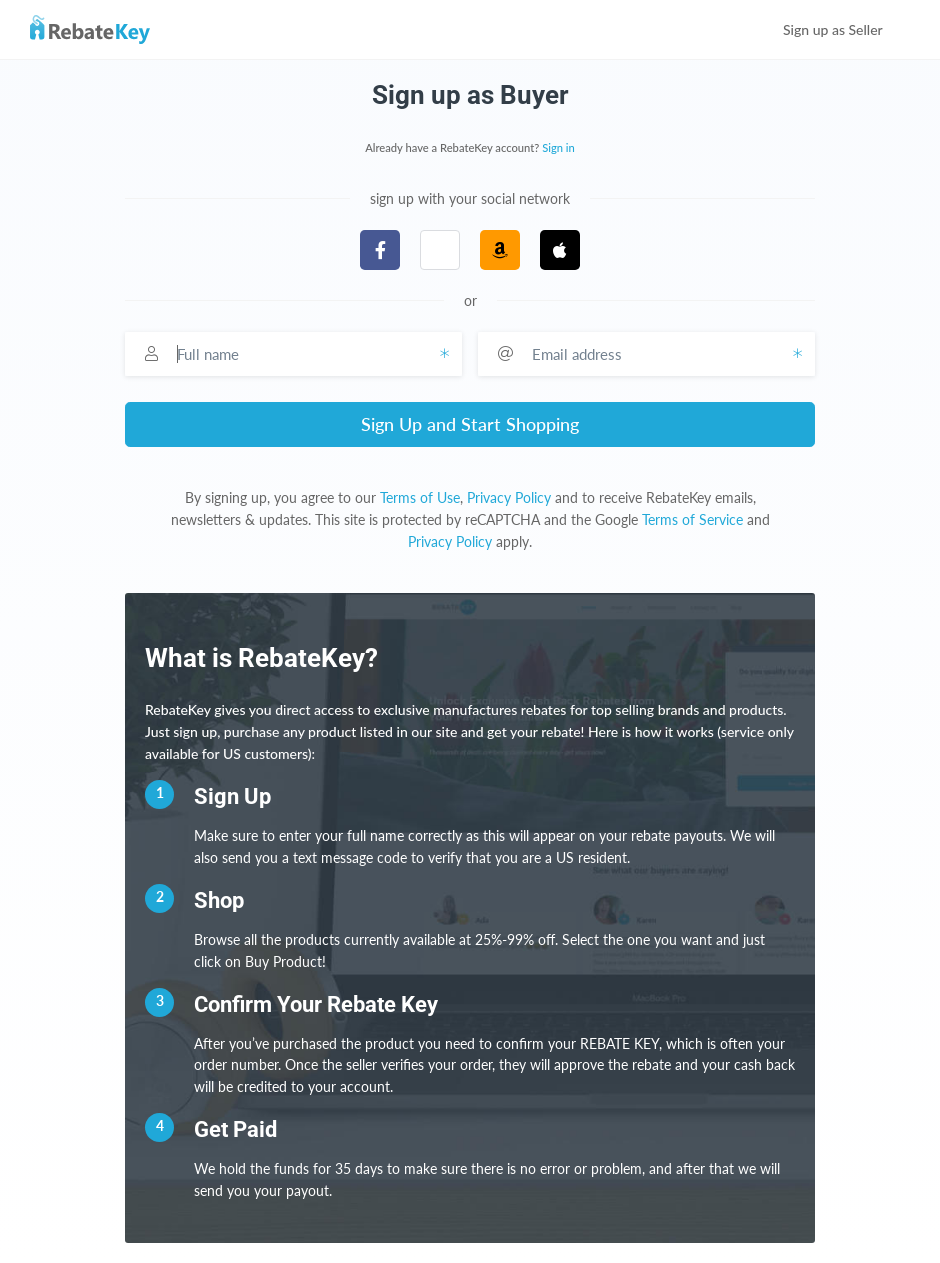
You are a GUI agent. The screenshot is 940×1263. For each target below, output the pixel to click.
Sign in (558, 147)
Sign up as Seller (846, 29)
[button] (440, 250)
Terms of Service (692, 519)
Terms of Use (420, 497)
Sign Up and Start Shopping (470, 424)
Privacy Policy (509, 497)
